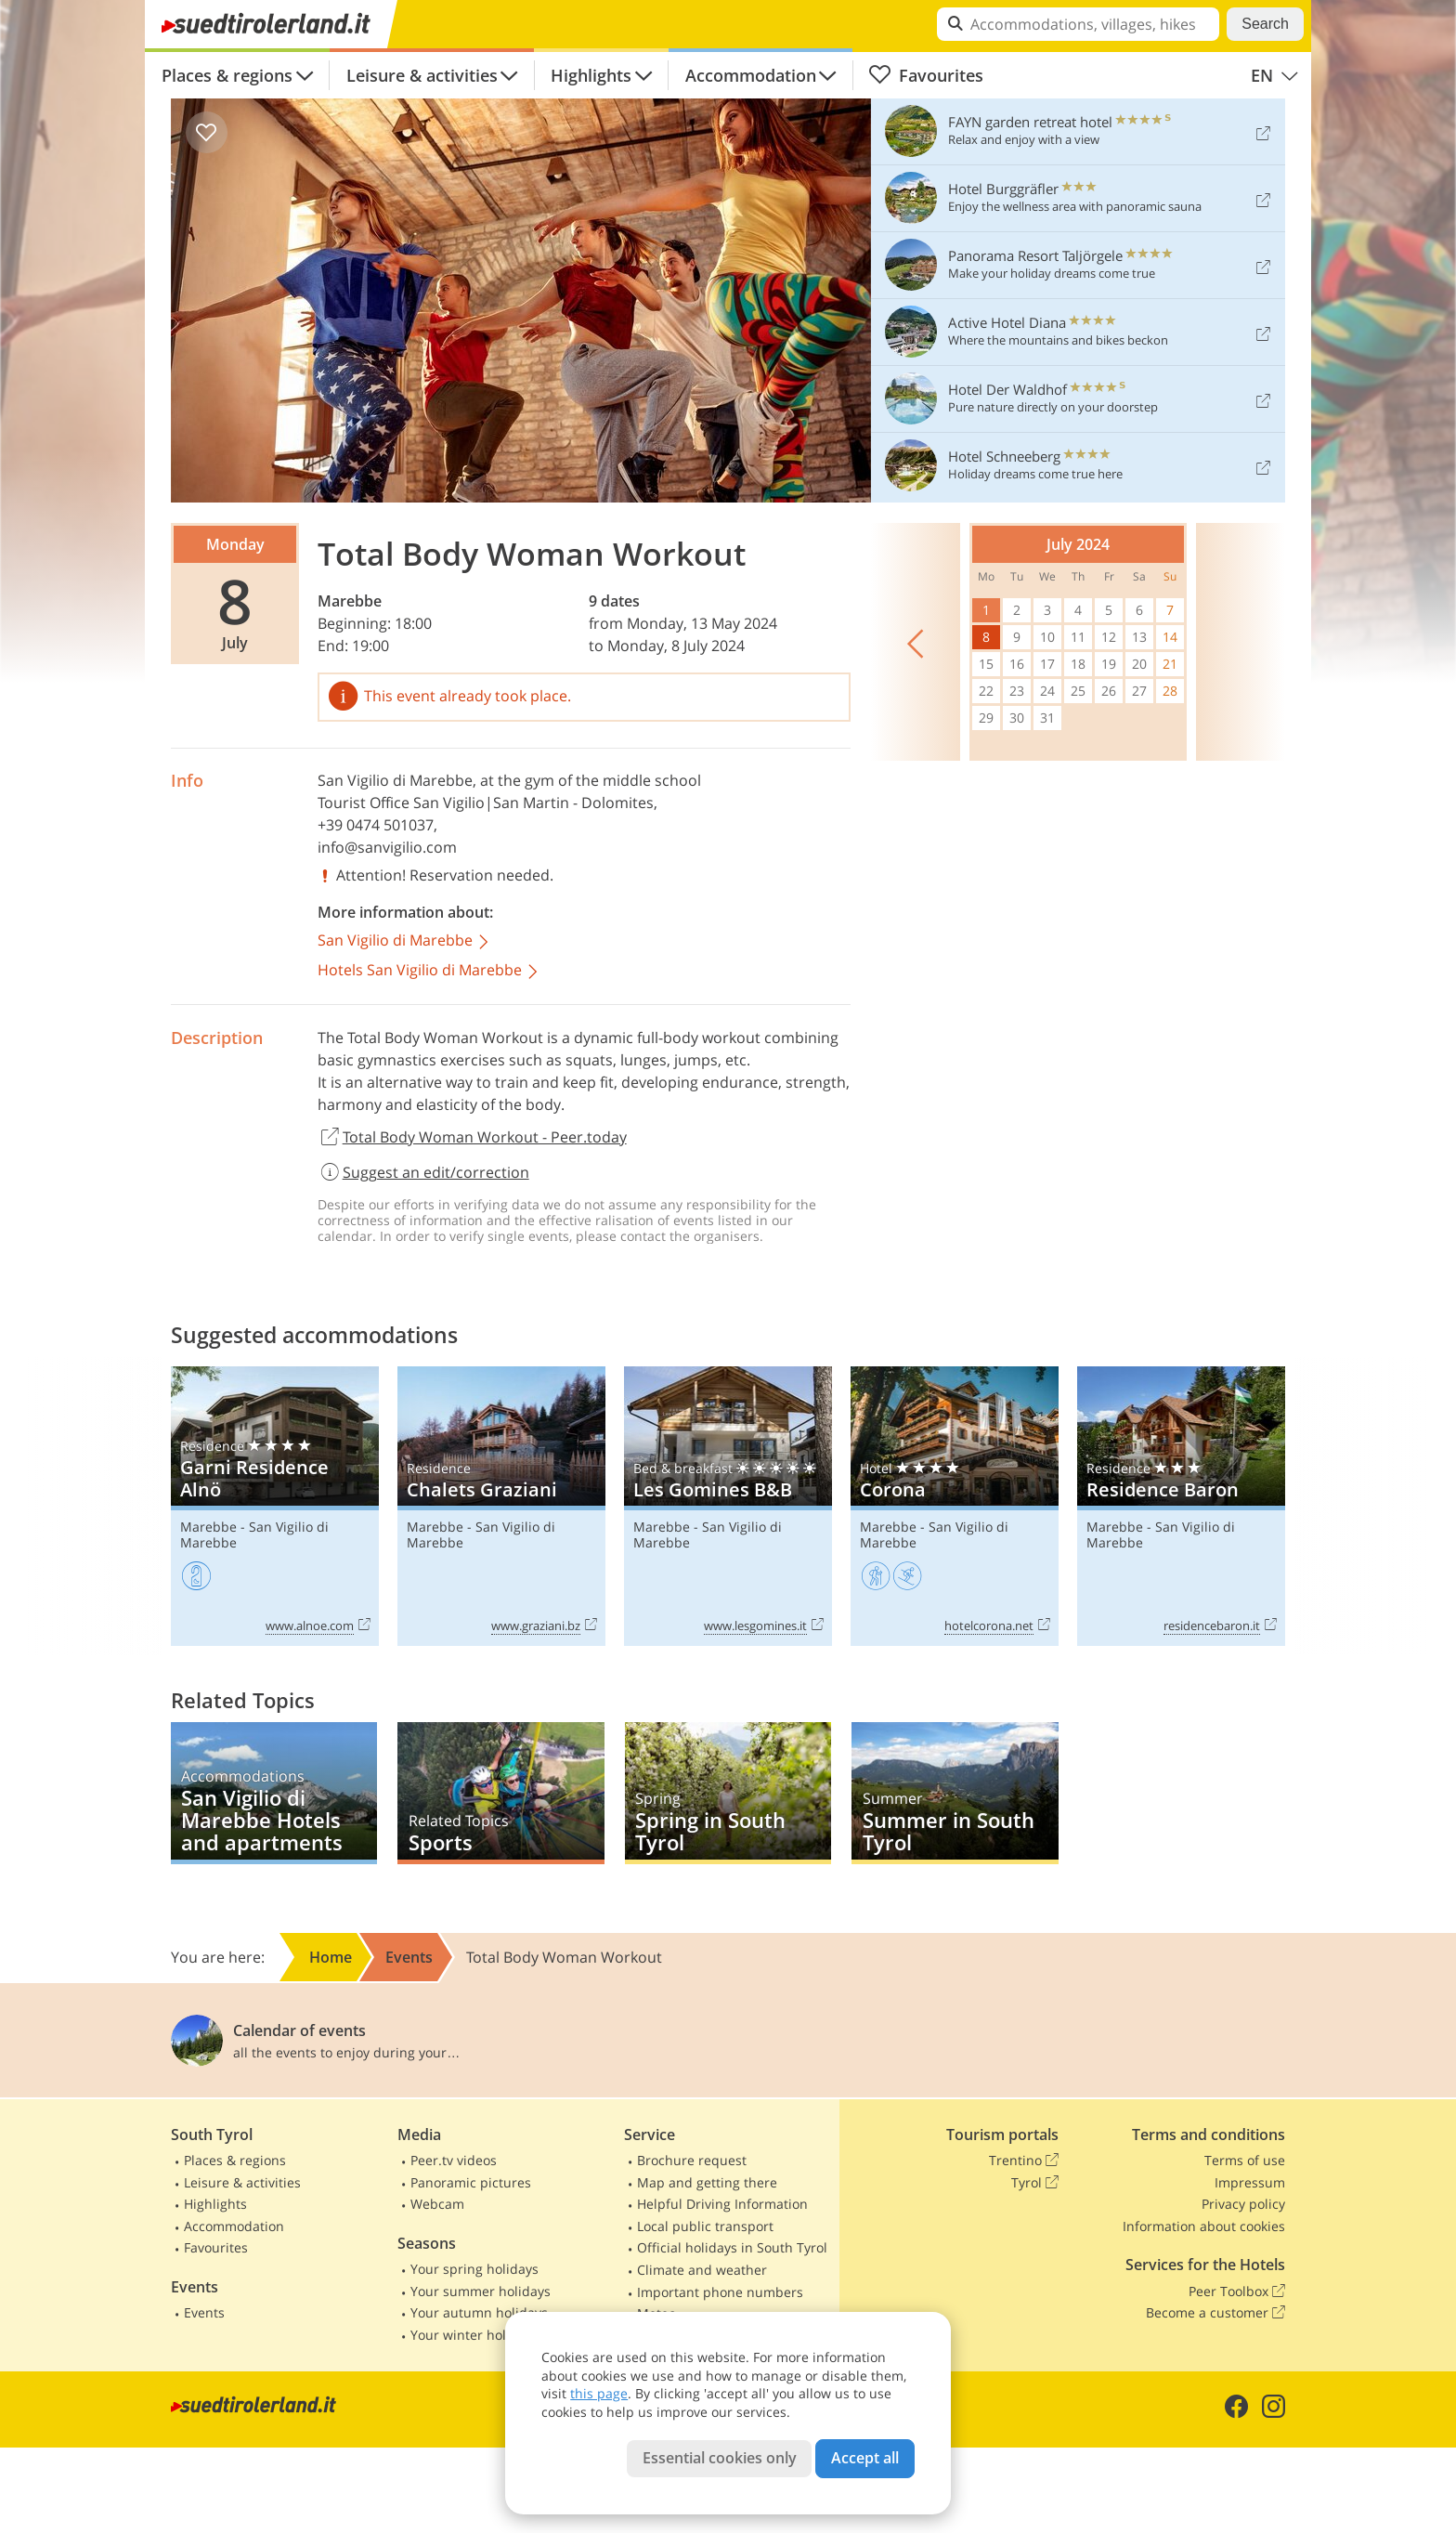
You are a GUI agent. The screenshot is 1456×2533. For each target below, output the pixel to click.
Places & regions (227, 75)
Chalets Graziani (501, 1506)
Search (1265, 24)
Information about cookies (1204, 2226)
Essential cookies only (720, 2458)
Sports (500, 1793)
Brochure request (692, 2160)
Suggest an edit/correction (423, 1172)
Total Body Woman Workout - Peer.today (472, 1138)
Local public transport (705, 2226)
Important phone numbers (720, 2292)
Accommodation (750, 75)
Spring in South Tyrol (728, 1793)
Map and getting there (707, 2182)
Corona (955, 1506)
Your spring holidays (474, 2269)
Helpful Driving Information (722, 2204)
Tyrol (1035, 2183)
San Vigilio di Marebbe (395, 780)
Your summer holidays (480, 2291)
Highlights (591, 75)
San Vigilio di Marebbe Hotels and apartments (274, 1793)
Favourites (925, 75)
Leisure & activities (422, 75)
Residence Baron (1181, 1506)
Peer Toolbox (1237, 2291)
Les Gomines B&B (728, 1506)
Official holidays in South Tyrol (732, 2247)
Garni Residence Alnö (275, 1506)
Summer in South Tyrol (955, 1793)
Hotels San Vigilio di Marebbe (429, 971)
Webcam (437, 2204)
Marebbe (350, 601)
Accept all (865, 2458)
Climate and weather (702, 2269)
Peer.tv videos (453, 2160)
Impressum (1250, 2182)
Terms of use (1244, 2160)
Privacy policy (1243, 2204)
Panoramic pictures (470, 2182)
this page (599, 2393)
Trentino (1024, 2160)
